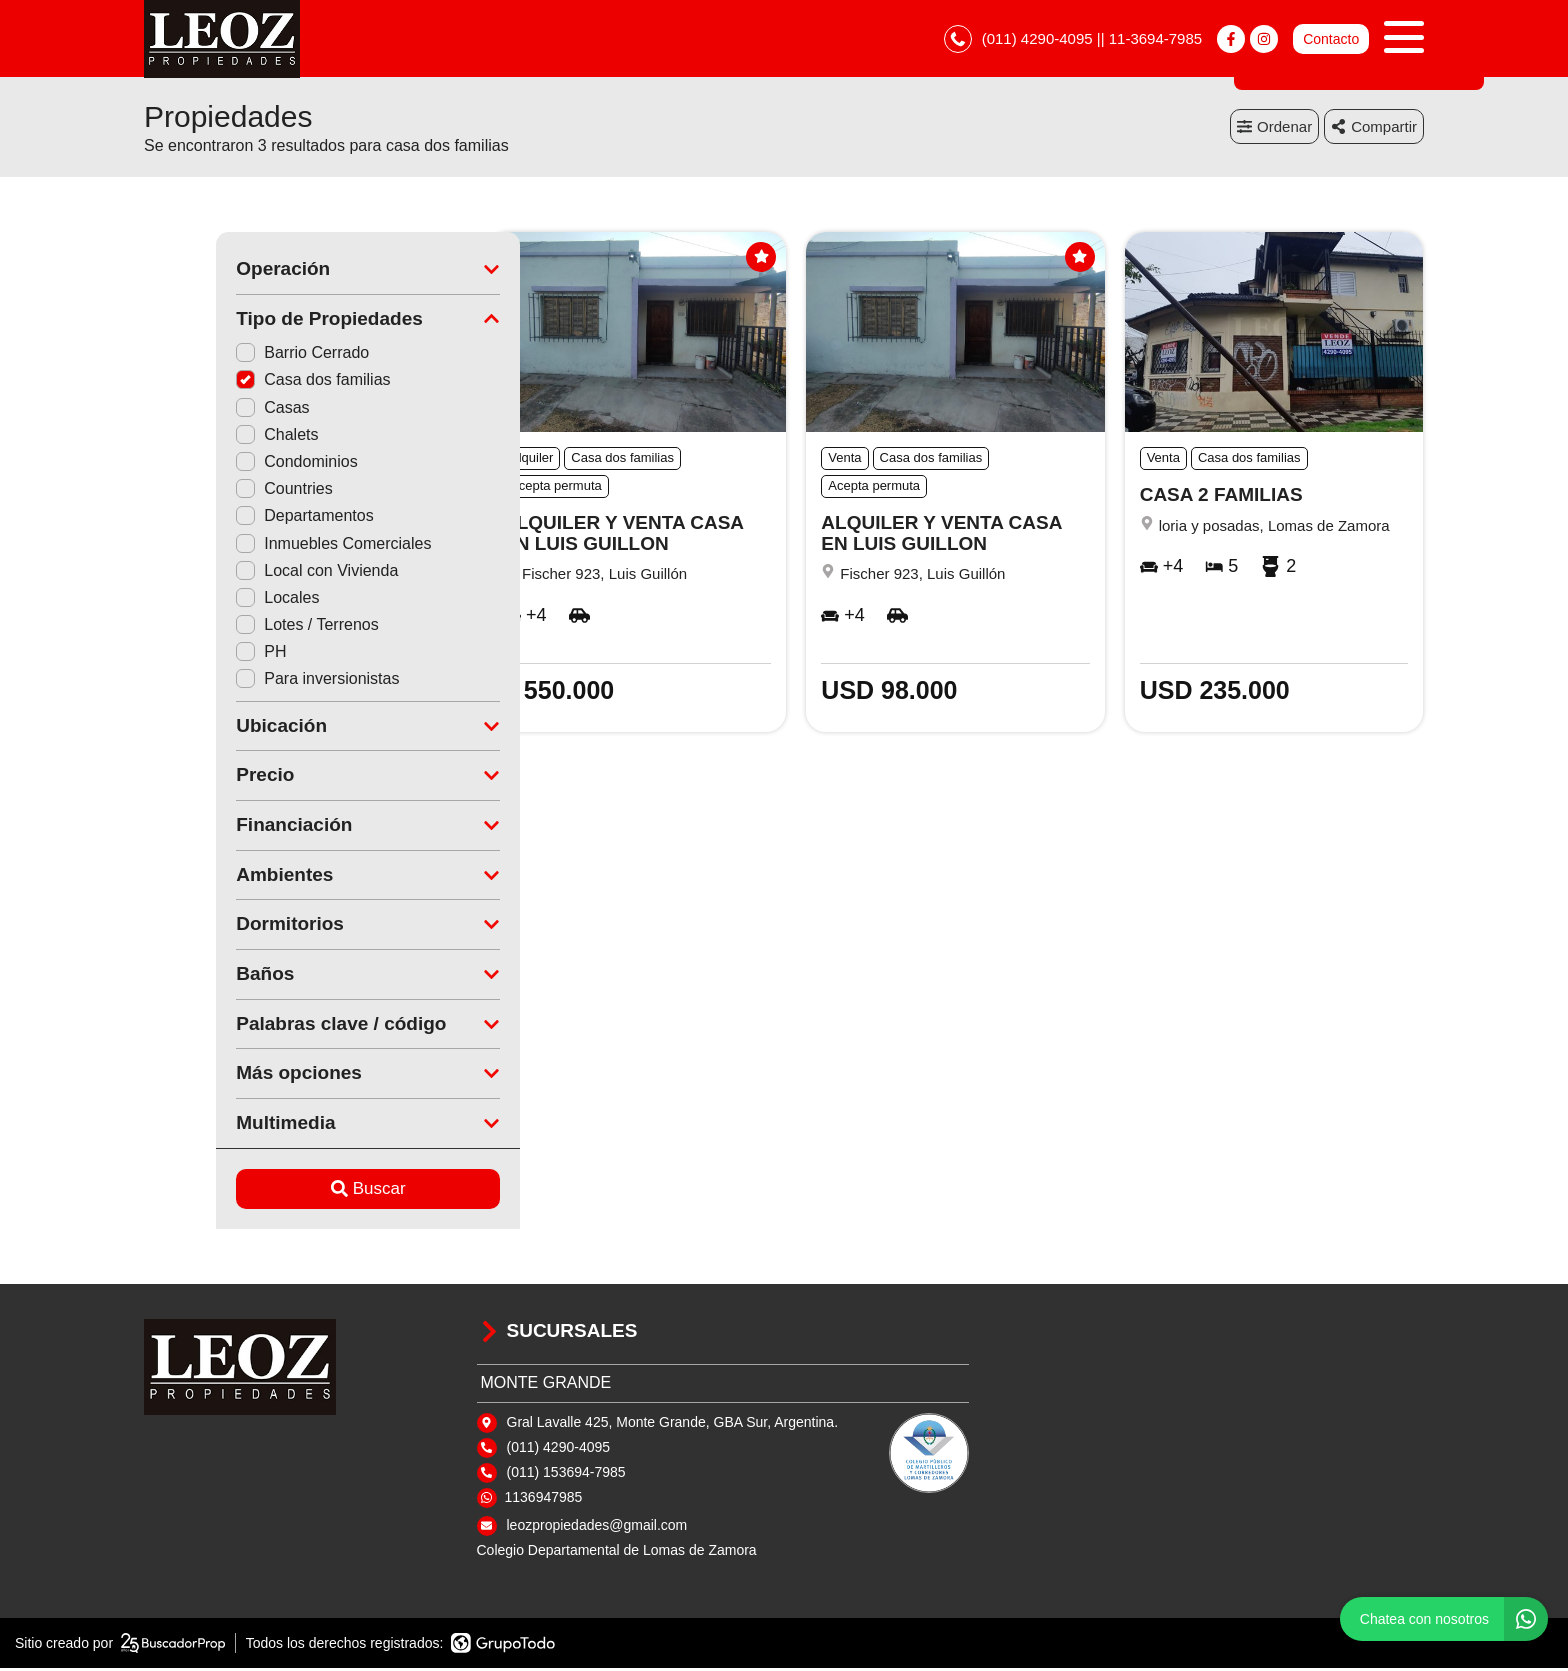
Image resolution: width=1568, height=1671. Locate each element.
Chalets (205, 437)
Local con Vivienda (245, 573)
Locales (205, 600)
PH (189, 654)
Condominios (224, 464)
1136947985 (544, 1500)
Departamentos (232, 518)
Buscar (296, 1191)
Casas (200, 410)
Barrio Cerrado (230, 355)
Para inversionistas (245, 681)
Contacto (1331, 40)
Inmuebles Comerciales (261, 545)
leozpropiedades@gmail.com (597, 1528)
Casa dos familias (241, 382)
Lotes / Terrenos (235, 627)
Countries (212, 491)
